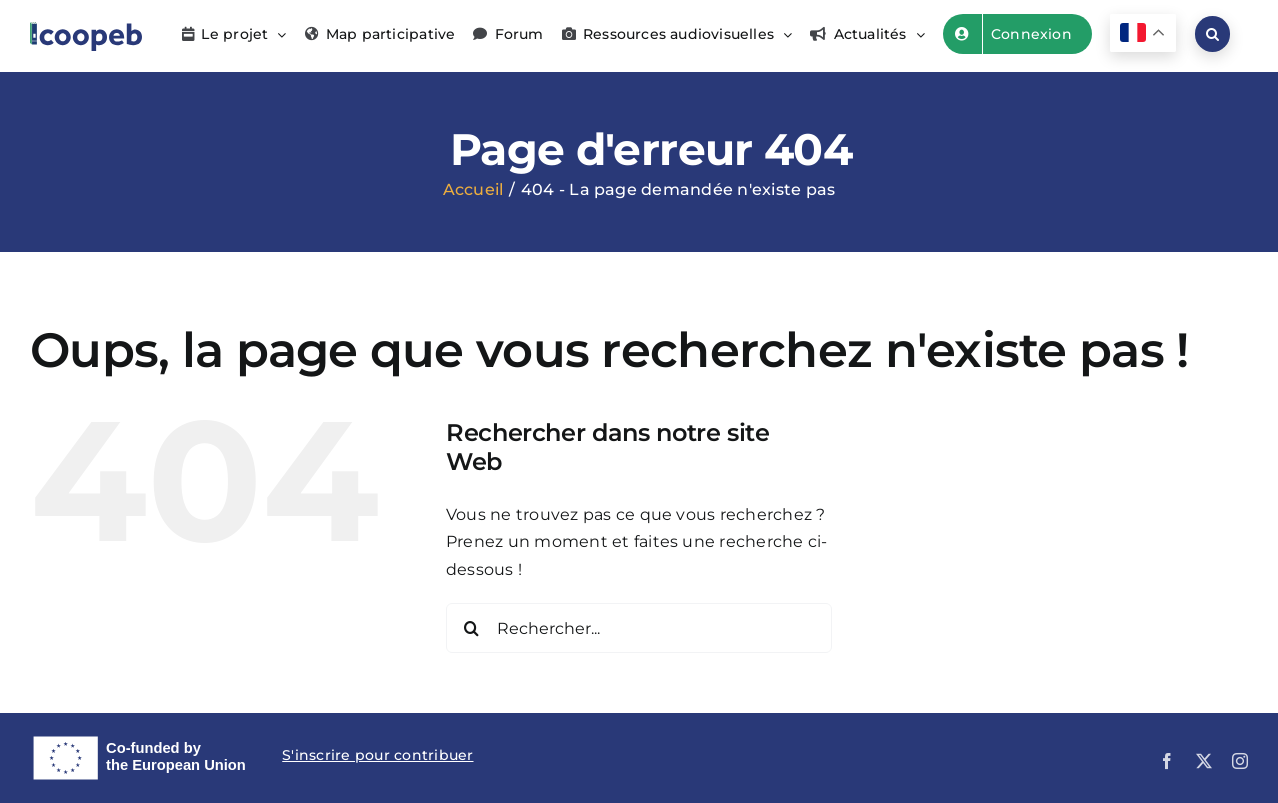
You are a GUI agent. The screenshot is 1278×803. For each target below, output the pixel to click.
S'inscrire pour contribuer (377, 755)
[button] (1212, 34)
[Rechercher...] (639, 628)
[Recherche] (471, 628)
